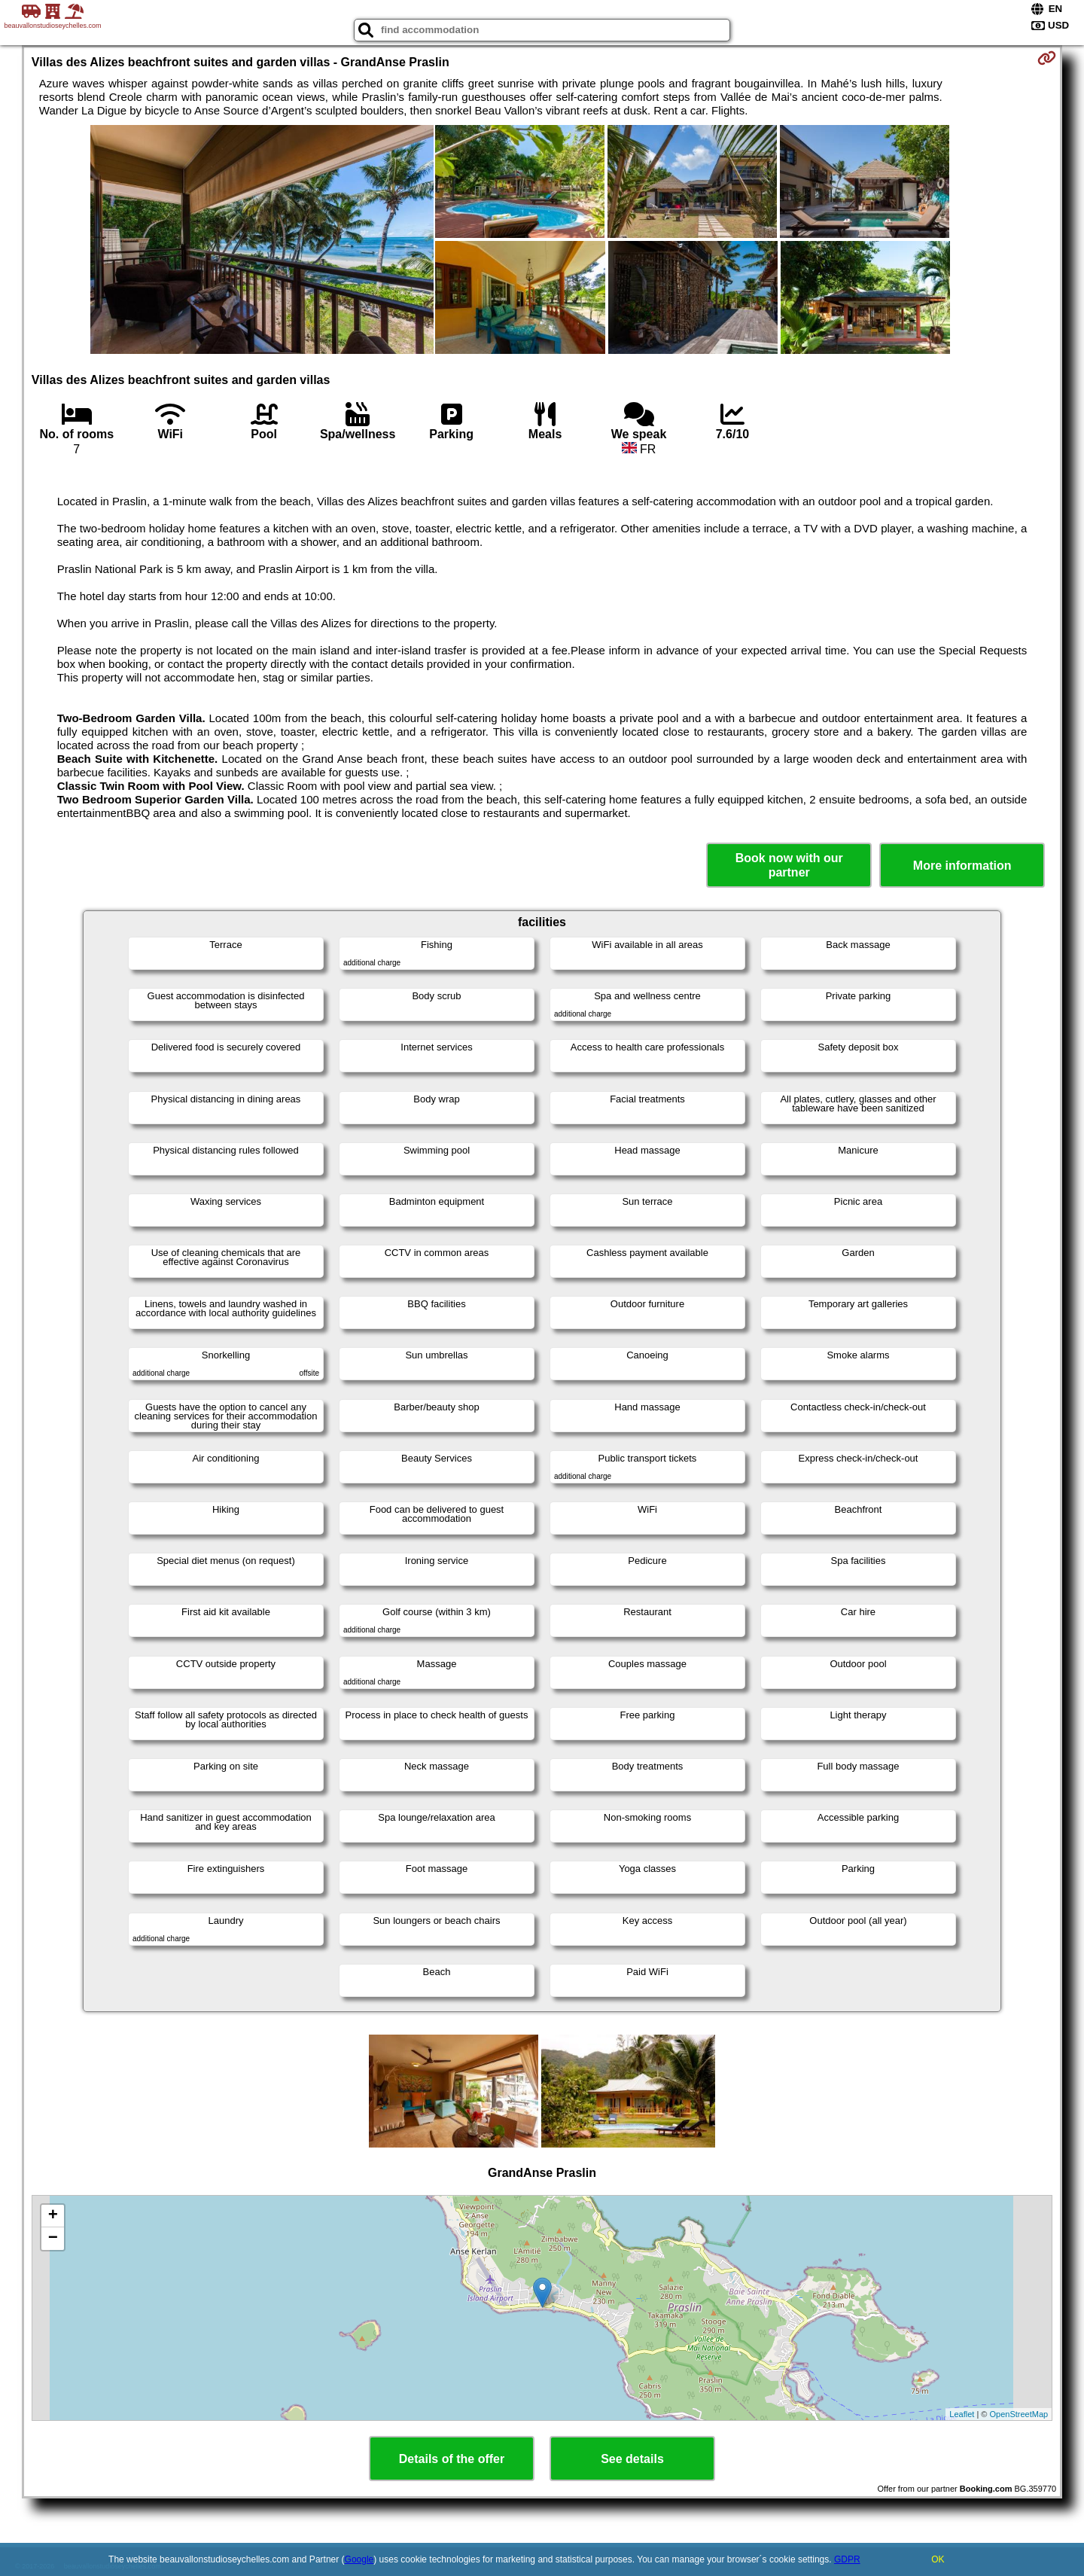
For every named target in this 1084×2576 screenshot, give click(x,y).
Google (359, 2559)
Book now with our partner (789, 865)
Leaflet (961, 2414)
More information (962, 865)
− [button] (53, 2238)
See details (632, 2459)
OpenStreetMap (1019, 2414)
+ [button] (53, 2216)
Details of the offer (451, 2459)
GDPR (847, 2559)
